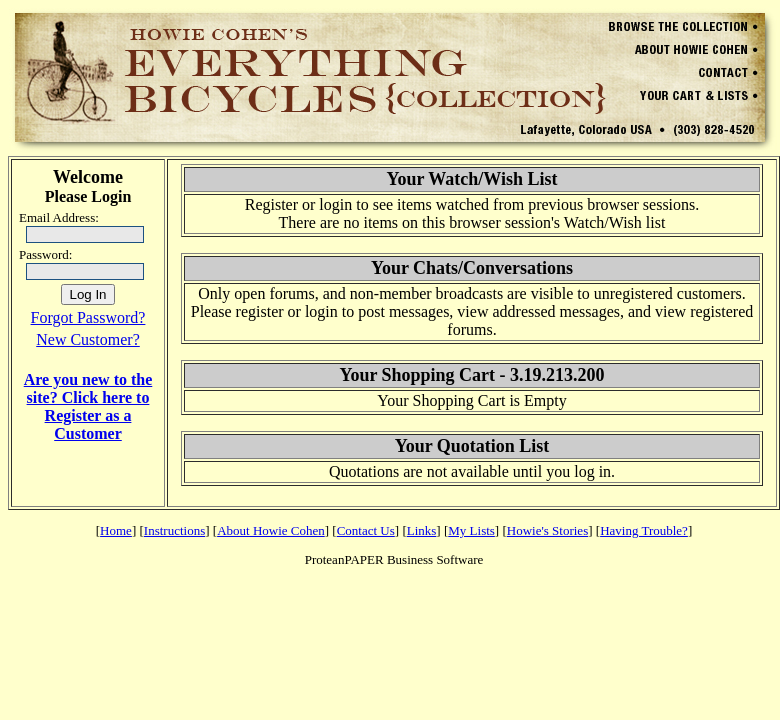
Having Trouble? (644, 530)
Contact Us (366, 530)
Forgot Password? (88, 317)
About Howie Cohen (271, 530)
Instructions (174, 530)
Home (116, 530)
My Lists (471, 530)
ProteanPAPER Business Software (394, 559)
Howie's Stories (547, 530)
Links (422, 530)
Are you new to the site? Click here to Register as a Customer (88, 406)
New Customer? (88, 339)
